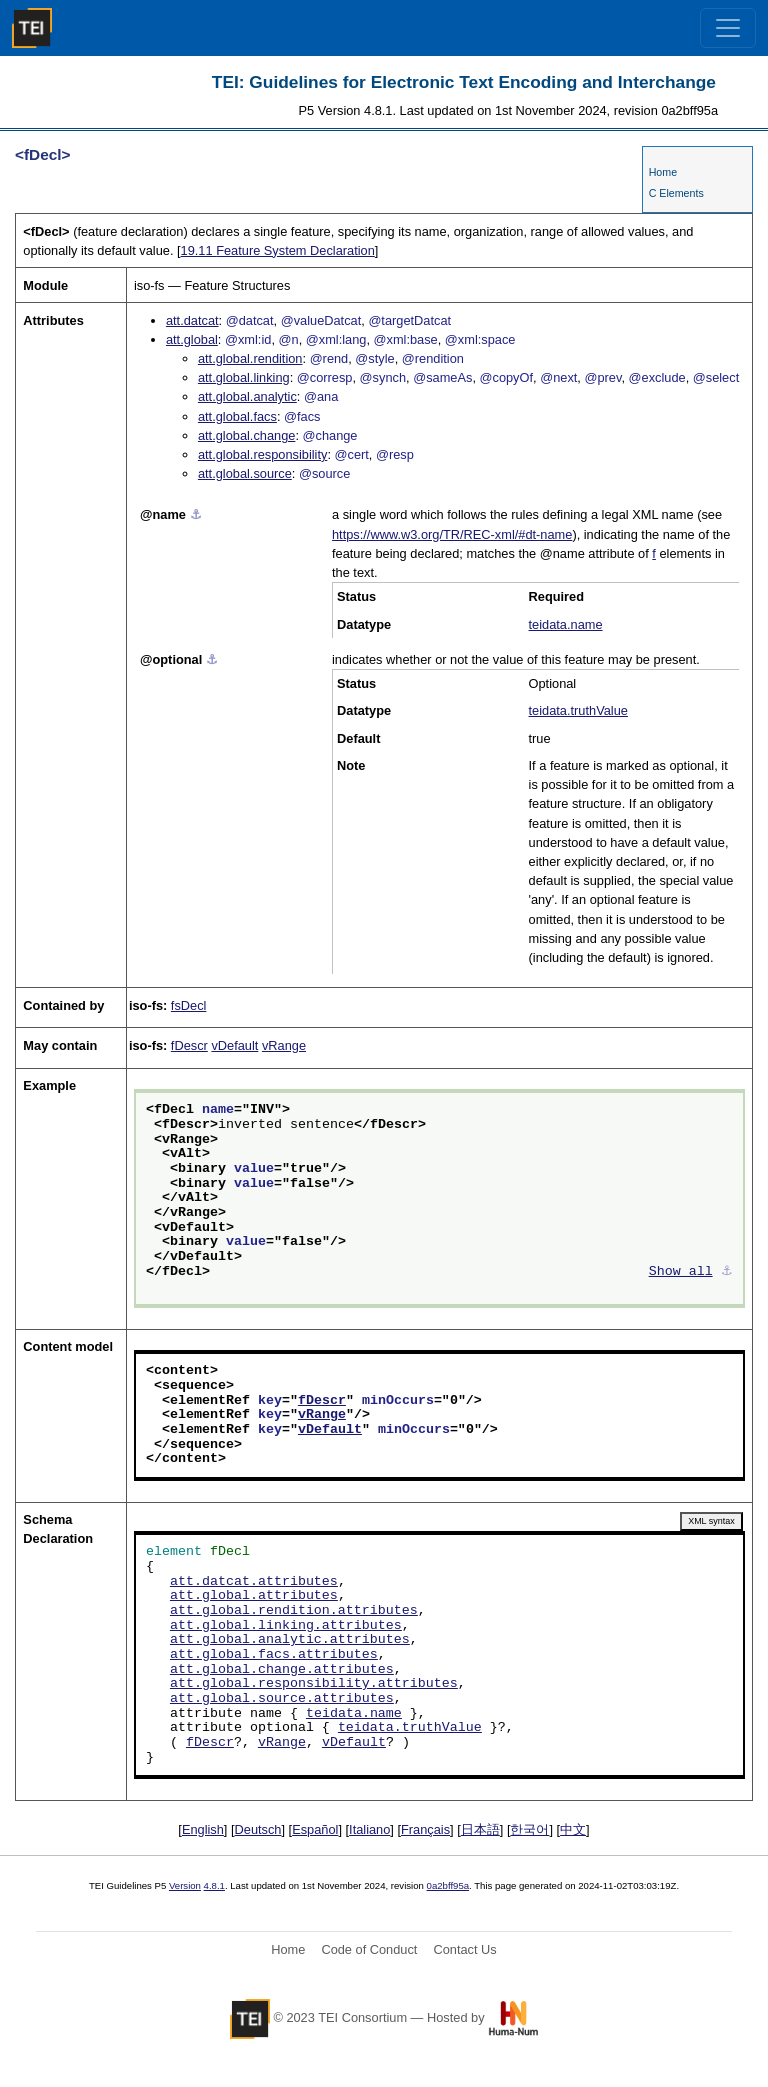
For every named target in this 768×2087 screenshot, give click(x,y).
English (203, 1829)
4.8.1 (214, 1885)
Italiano (369, 1829)
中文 (573, 1829)
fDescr (189, 1045)
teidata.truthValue (578, 710)
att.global (192, 339)
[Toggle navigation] (728, 28)
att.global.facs (237, 416)
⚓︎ (196, 514)
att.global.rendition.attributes (294, 1611)
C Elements (676, 193)
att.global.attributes (254, 1596)
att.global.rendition (250, 358)
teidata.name (566, 624)
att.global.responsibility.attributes (314, 1684)
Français (425, 1829)
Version (185, 1885)
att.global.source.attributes (282, 1699)
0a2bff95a (448, 1885)
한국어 (529, 1829)
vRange (284, 1045)
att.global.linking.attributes (286, 1626)
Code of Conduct (369, 1949)
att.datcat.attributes (254, 1582)
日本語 (480, 1829)
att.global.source (245, 473)
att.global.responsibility (262, 454)
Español (315, 1829)
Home (663, 172)
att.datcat (192, 320)
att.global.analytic (247, 396)
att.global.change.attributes (282, 1670)
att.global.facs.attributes (274, 1655)
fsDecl (189, 1005)
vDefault (234, 1045)
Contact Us (464, 1949)
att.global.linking (244, 377)
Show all (681, 1272)
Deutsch (258, 1829)
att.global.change (246, 435)
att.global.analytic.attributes (290, 1640)
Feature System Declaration (278, 250)
